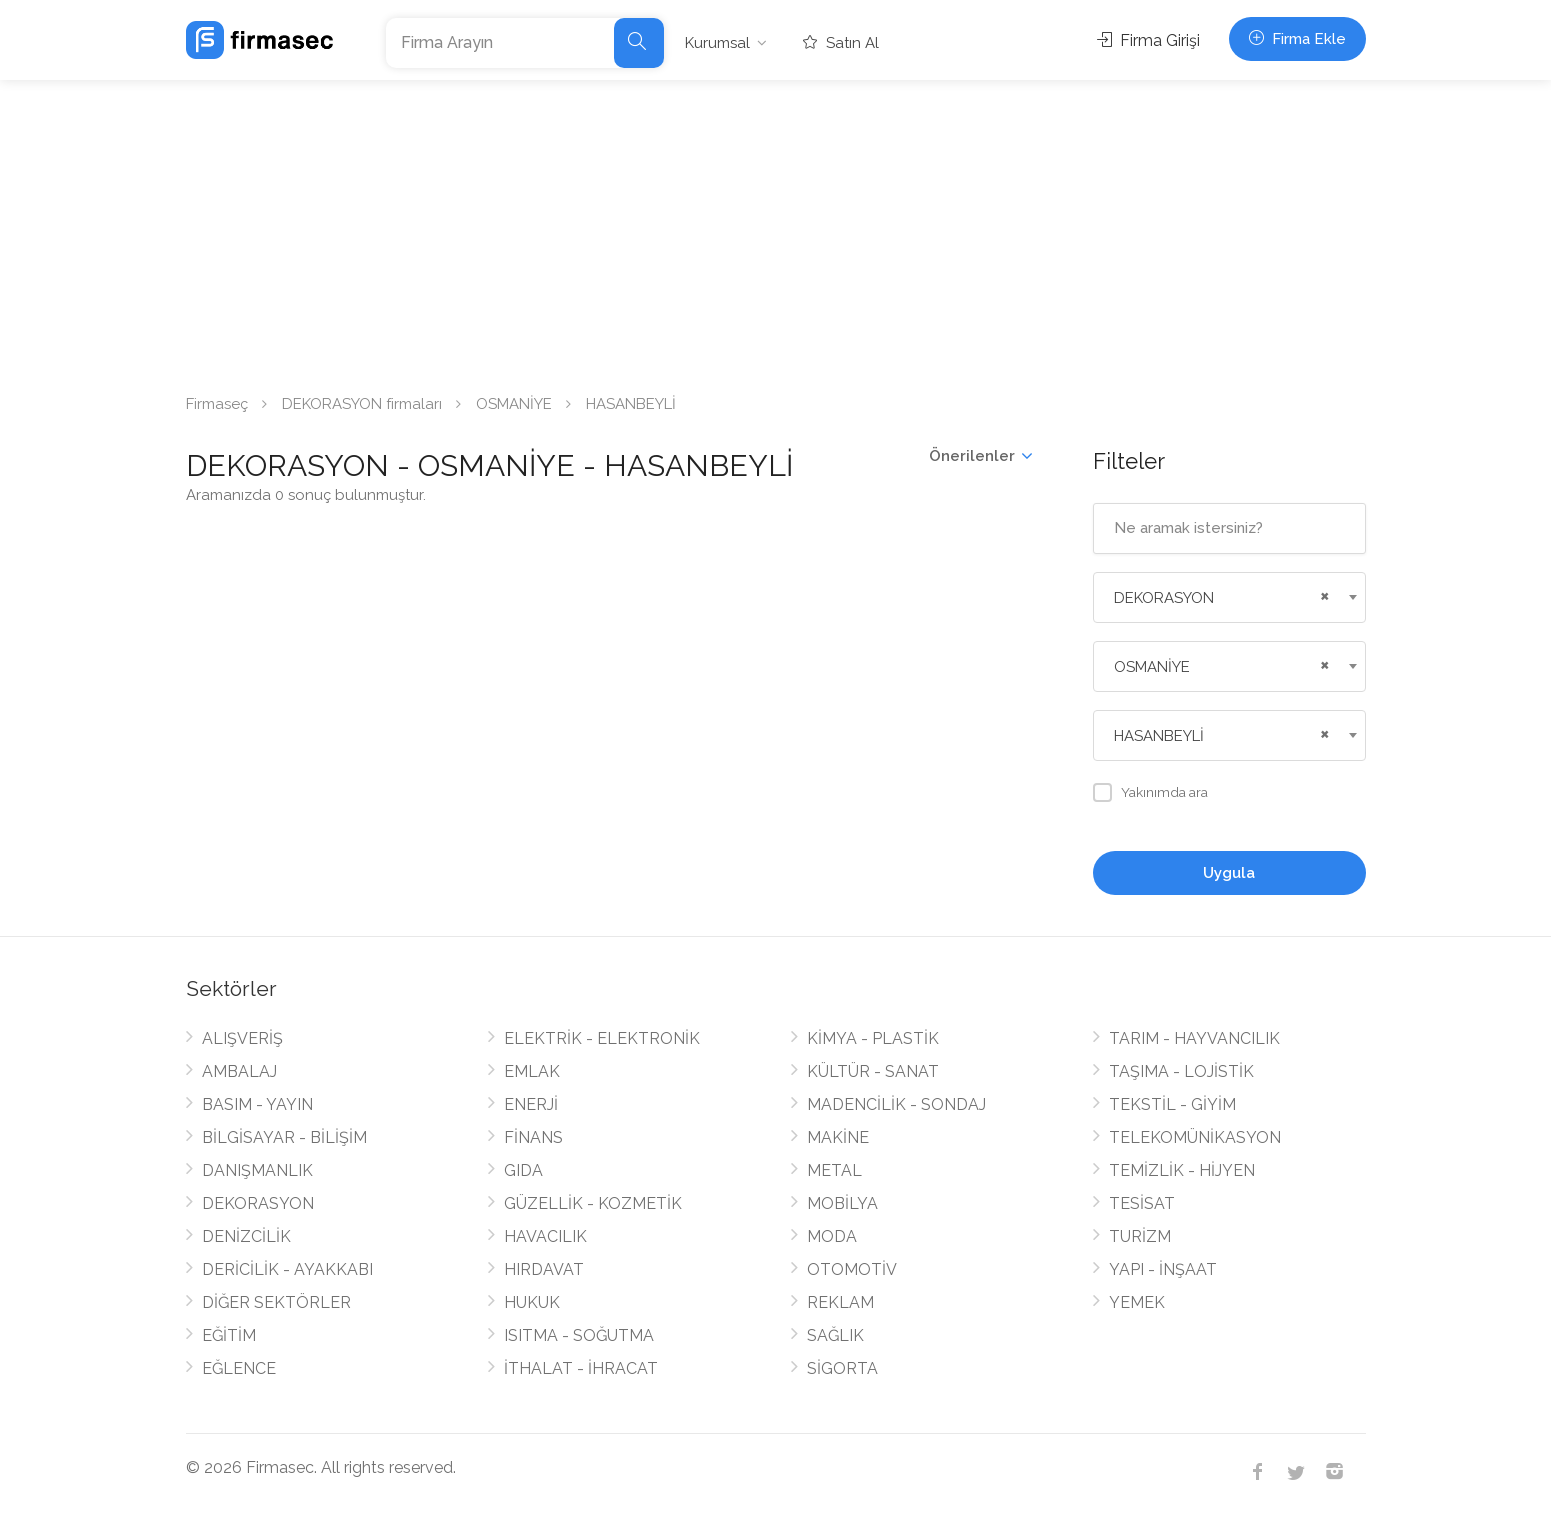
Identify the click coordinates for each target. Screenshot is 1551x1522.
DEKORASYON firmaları (362, 404)
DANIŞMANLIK (257, 1170)
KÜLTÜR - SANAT (873, 1071)
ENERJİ (531, 1104)
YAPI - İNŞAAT (1163, 1269)
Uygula (1229, 873)
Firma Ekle (1297, 39)
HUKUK (532, 1302)
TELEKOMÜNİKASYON (1195, 1137)
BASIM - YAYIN (257, 1104)
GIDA (523, 1170)
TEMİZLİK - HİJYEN (1182, 1170)
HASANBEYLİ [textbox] (1159, 736)
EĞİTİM (229, 1335)
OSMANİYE (514, 404)
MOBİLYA (842, 1203)
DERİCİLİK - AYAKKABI (287, 1269)
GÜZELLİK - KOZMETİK (593, 1203)
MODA (832, 1236)
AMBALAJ (239, 1071)
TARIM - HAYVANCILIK (1194, 1038)
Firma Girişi (1148, 40)
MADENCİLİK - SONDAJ (896, 1104)
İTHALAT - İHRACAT (581, 1368)
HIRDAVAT (544, 1269)
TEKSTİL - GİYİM (1172, 1104)
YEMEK (1137, 1302)
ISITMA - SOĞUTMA (579, 1335)
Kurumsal (717, 43)
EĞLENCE (239, 1368)
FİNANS (533, 1137)
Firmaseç (217, 404)
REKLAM (840, 1302)
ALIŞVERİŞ (242, 1038)
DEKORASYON (258, 1203)
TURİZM (1140, 1236)
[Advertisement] (776, 230)
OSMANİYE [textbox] (1152, 667)
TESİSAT (1142, 1203)
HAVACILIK (545, 1236)
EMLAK (532, 1071)
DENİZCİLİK (246, 1236)
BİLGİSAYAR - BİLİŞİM (284, 1137)
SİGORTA (842, 1368)
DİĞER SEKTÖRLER (276, 1302)
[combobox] (1229, 597)
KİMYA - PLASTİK (873, 1038)
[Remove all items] (1322, 594)
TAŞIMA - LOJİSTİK (1181, 1071)
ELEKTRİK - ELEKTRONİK (602, 1038)
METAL (834, 1170)
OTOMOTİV (852, 1269)
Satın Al (841, 43)
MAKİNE (838, 1137)
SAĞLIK (835, 1335)
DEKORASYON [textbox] (1164, 598)
